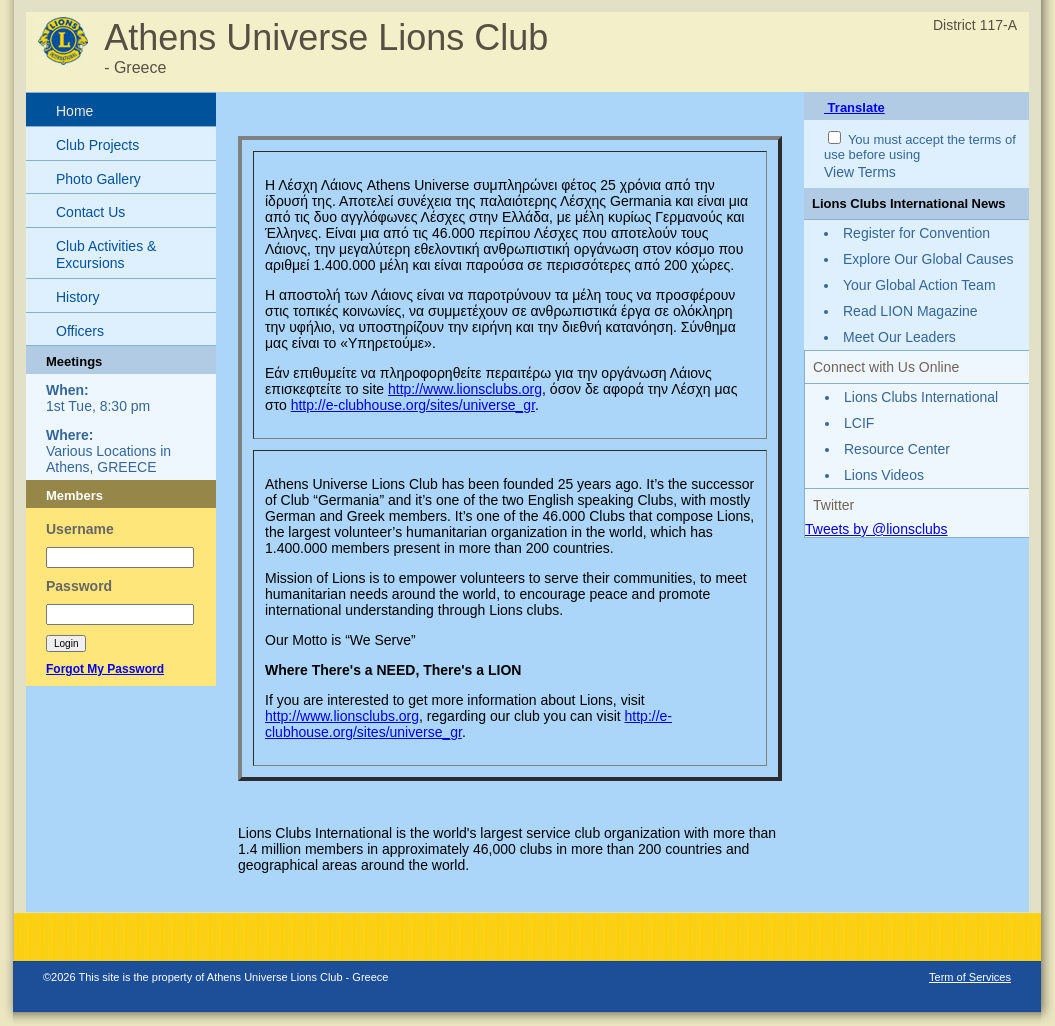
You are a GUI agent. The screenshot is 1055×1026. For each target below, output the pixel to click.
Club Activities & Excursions (106, 254)
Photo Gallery (98, 179)
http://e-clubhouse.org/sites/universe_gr (413, 405)
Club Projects (97, 145)
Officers (80, 331)
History (78, 297)
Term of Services (970, 977)
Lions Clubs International (921, 397)
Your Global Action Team (919, 285)
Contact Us (90, 212)
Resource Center (897, 449)
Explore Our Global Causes (928, 259)
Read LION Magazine (910, 311)
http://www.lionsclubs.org (465, 389)
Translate (854, 107)
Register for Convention (916, 233)
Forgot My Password (105, 669)
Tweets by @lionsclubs (876, 529)
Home (74, 111)
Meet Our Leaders (899, 337)
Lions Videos (884, 475)
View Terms (860, 172)
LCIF (859, 423)
